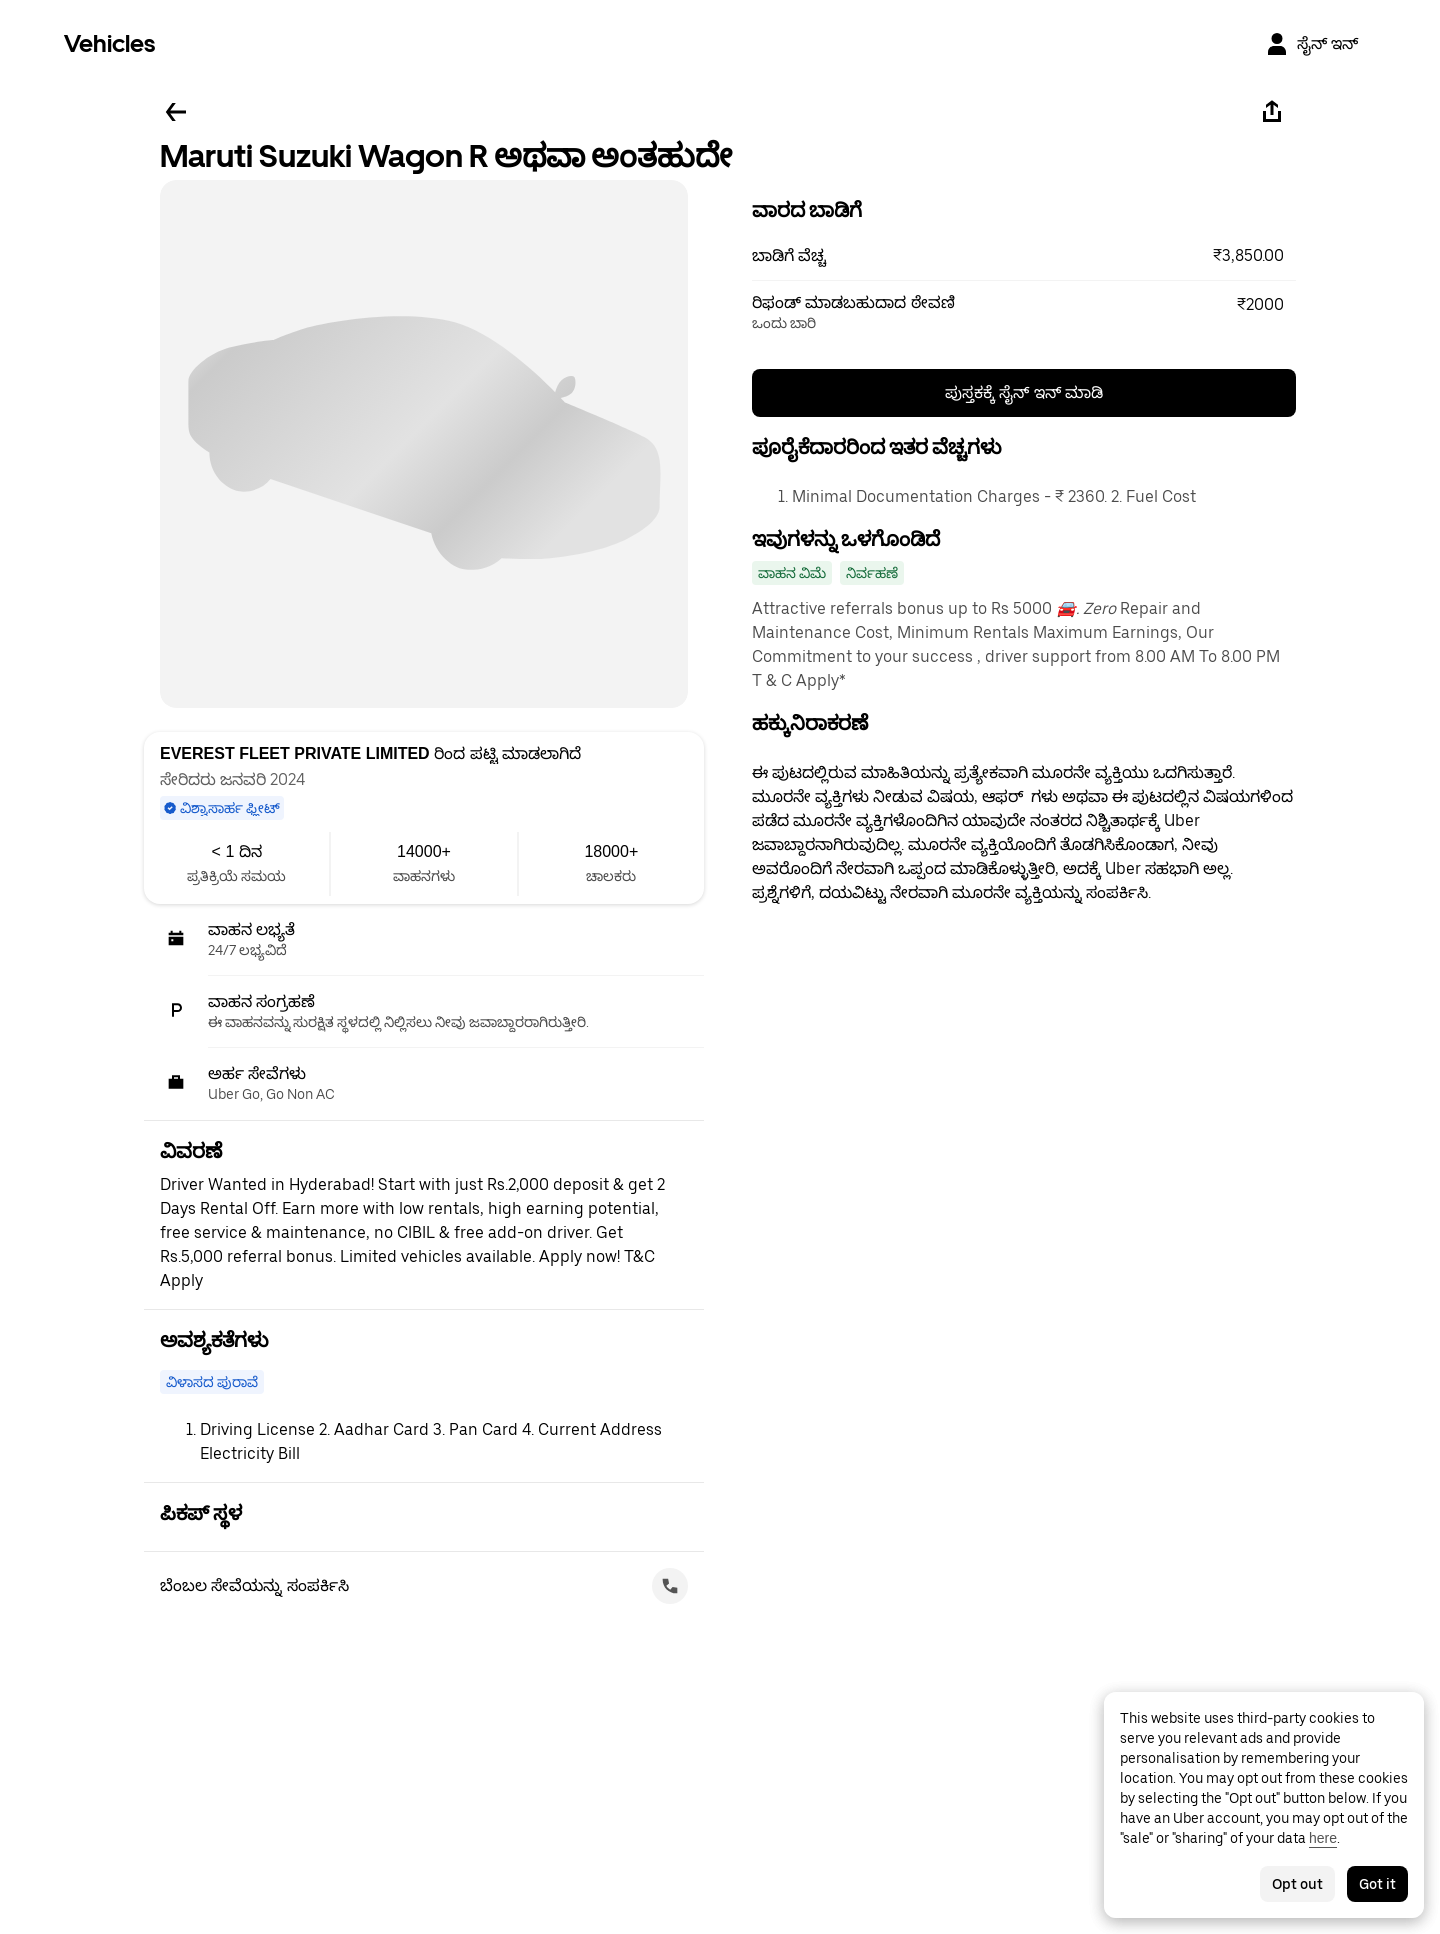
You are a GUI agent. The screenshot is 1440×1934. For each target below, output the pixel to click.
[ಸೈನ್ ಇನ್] (1311, 44)
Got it (1377, 1884)
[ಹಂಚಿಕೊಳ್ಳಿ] (1272, 112)
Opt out (1297, 1884)
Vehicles (109, 43)
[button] (1024, 256)
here (1323, 1838)
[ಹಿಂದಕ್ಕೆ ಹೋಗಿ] (176, 112)
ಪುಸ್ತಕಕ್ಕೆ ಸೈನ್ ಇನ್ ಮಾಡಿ (1024, 392)
